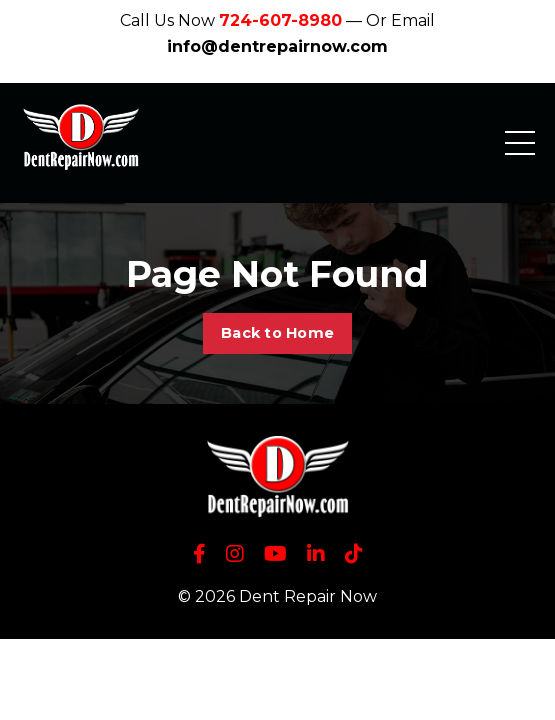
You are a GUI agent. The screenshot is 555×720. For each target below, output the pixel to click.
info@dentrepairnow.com (277, 46)
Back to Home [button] (277, 333)
